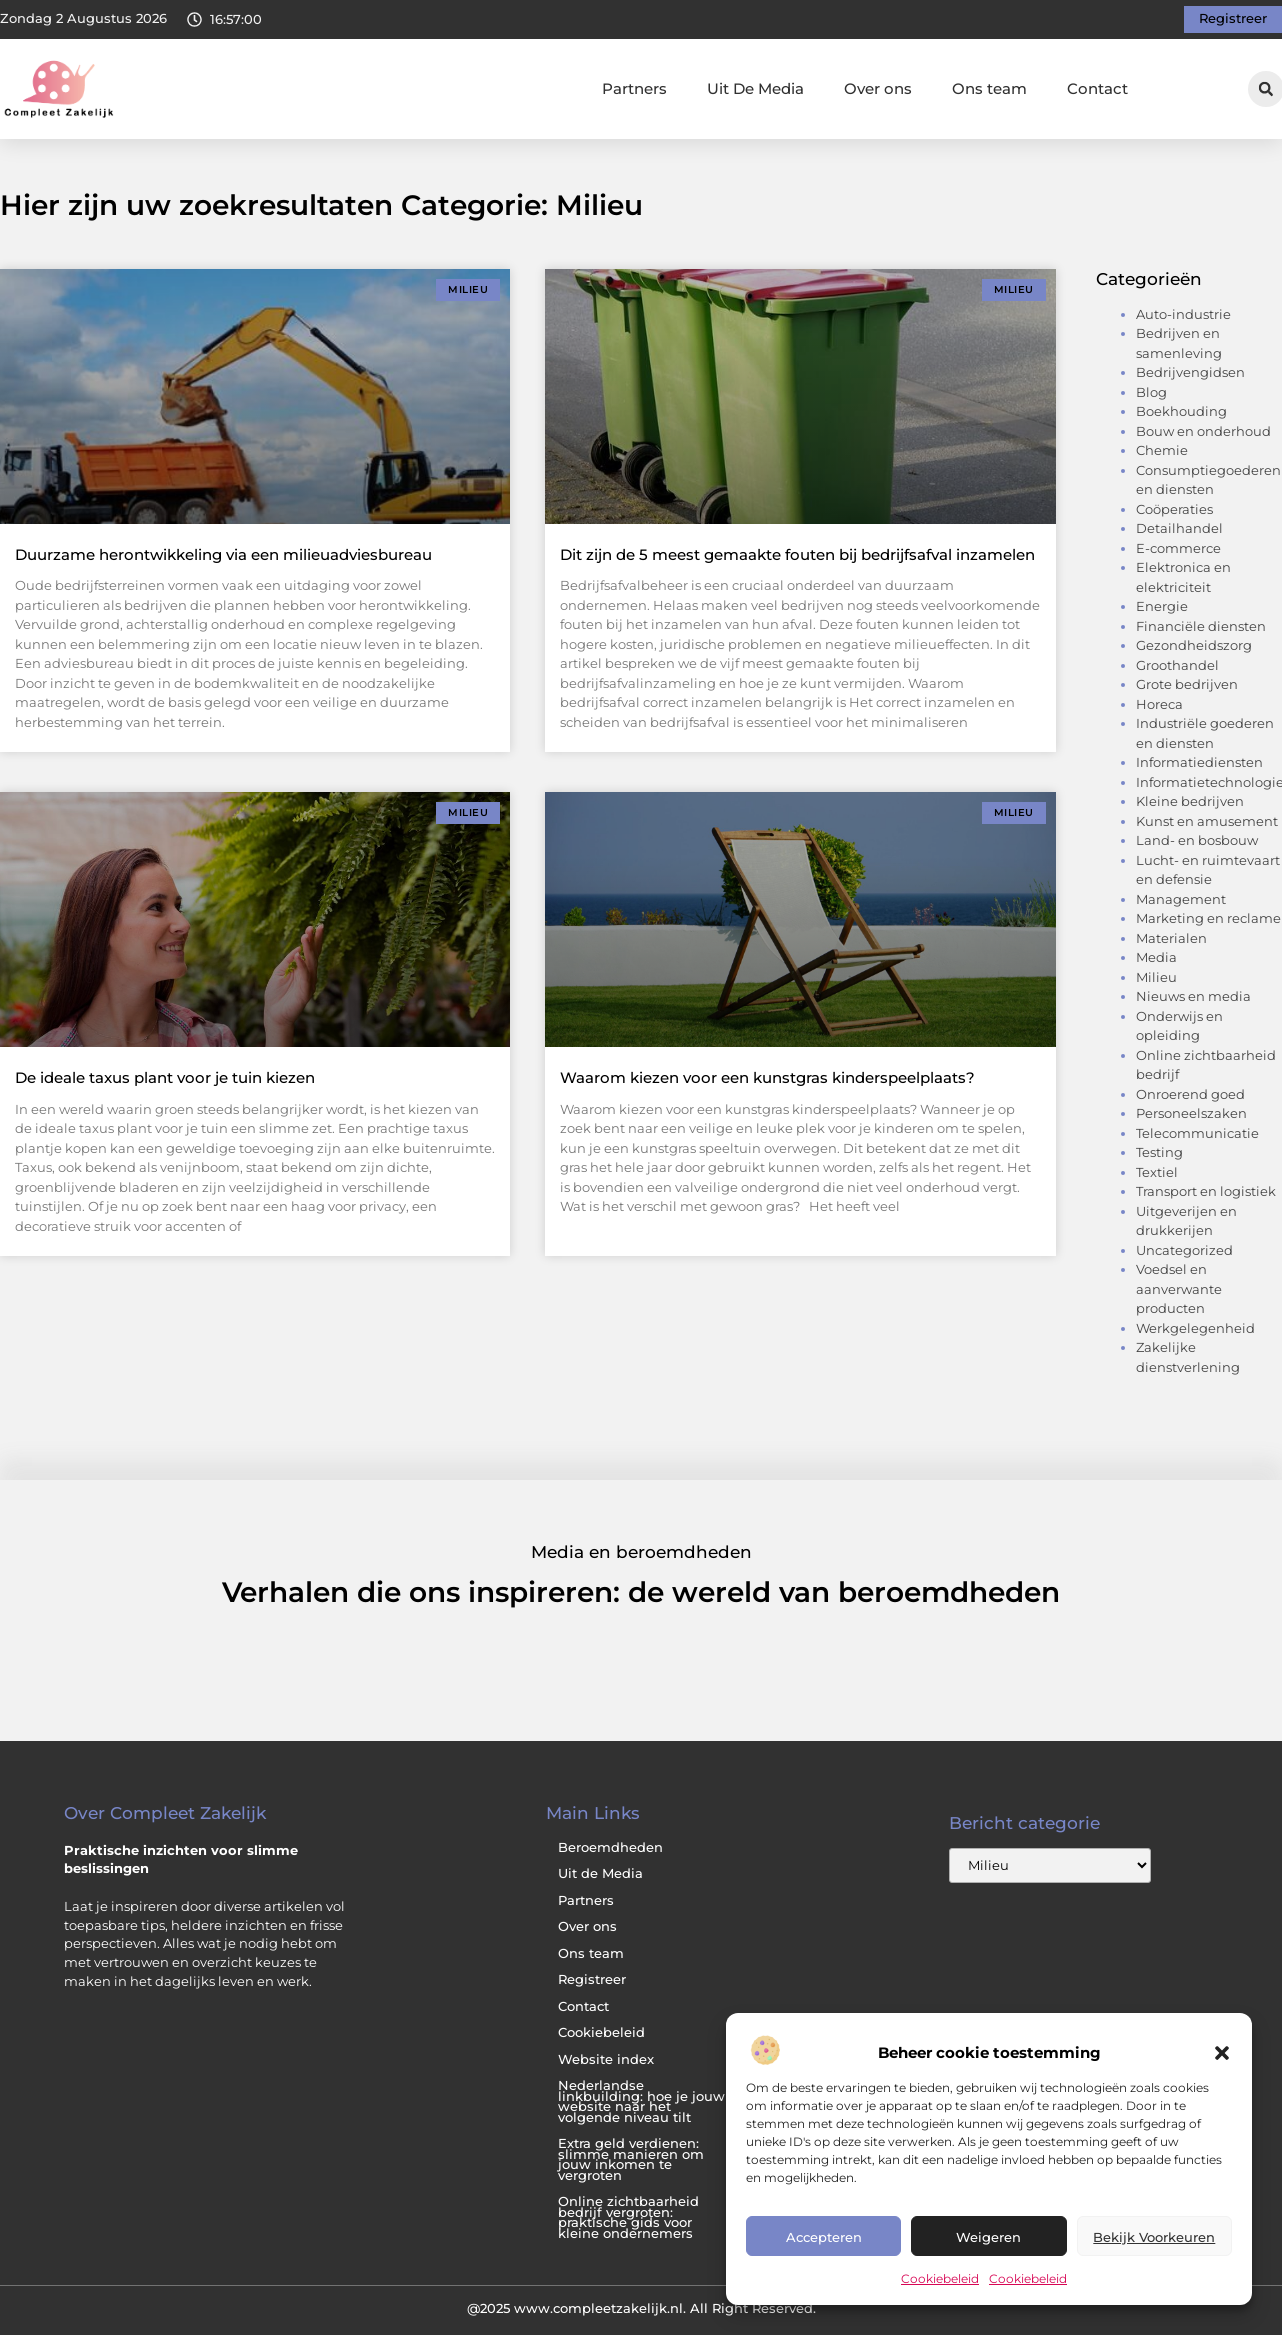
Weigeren (988, 2237)
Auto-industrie (1183, 314)
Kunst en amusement (1207, 821)
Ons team (989, 88)
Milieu (1156, 977)
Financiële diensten (1201, 626)
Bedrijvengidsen (1190, 372)
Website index (606, 2059)
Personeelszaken (1191, 1113)
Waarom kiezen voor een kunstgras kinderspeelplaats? (767, 1077)
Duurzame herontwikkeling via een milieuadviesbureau (223, 554)
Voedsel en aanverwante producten (1179, 1288)
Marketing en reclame (1208, 918)
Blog (1151, 392)
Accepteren (824, 2237)
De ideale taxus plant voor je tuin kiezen (165, 1077)
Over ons (878, 88)
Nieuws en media (1193, 996)
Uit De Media (755, 88)
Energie (1162, 606)
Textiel (1157, 1172)
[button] (1222, 2053)
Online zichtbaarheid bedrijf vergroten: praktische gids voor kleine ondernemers (628, 2217)
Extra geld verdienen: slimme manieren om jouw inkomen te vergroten (631, 2159)
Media (1156, 957)
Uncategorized (1184, 1250)
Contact (1097, 88)
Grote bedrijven (1187, 684)
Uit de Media (600, 1873)
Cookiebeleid (940, 2278)
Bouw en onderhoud (1203, 431)
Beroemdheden (610, 1847)
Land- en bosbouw (1197, 840)
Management (1181, 899)
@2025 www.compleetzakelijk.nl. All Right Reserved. (641, 2308)
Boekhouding (1181, 411)
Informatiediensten (1199, 762)
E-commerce (1178, 548)
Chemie (1162, 450)
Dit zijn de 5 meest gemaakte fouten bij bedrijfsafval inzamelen (797, 554)
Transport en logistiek (1206, 1191)
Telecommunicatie (1197, 1133)
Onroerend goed (1190, 1094)
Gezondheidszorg (1194, 645)
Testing (1159, 1152)
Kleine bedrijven (1190, 801)
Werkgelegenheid (1195, 1328)
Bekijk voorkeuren (1154, 2237)
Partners (634, 88)
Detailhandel (1179, 528)
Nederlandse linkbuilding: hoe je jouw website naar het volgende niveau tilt (641, 2101)
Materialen (1171, 938)
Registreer (592, 1979)
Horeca (1159, 704)
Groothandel (1177, 665)
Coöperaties (1174, 509)
